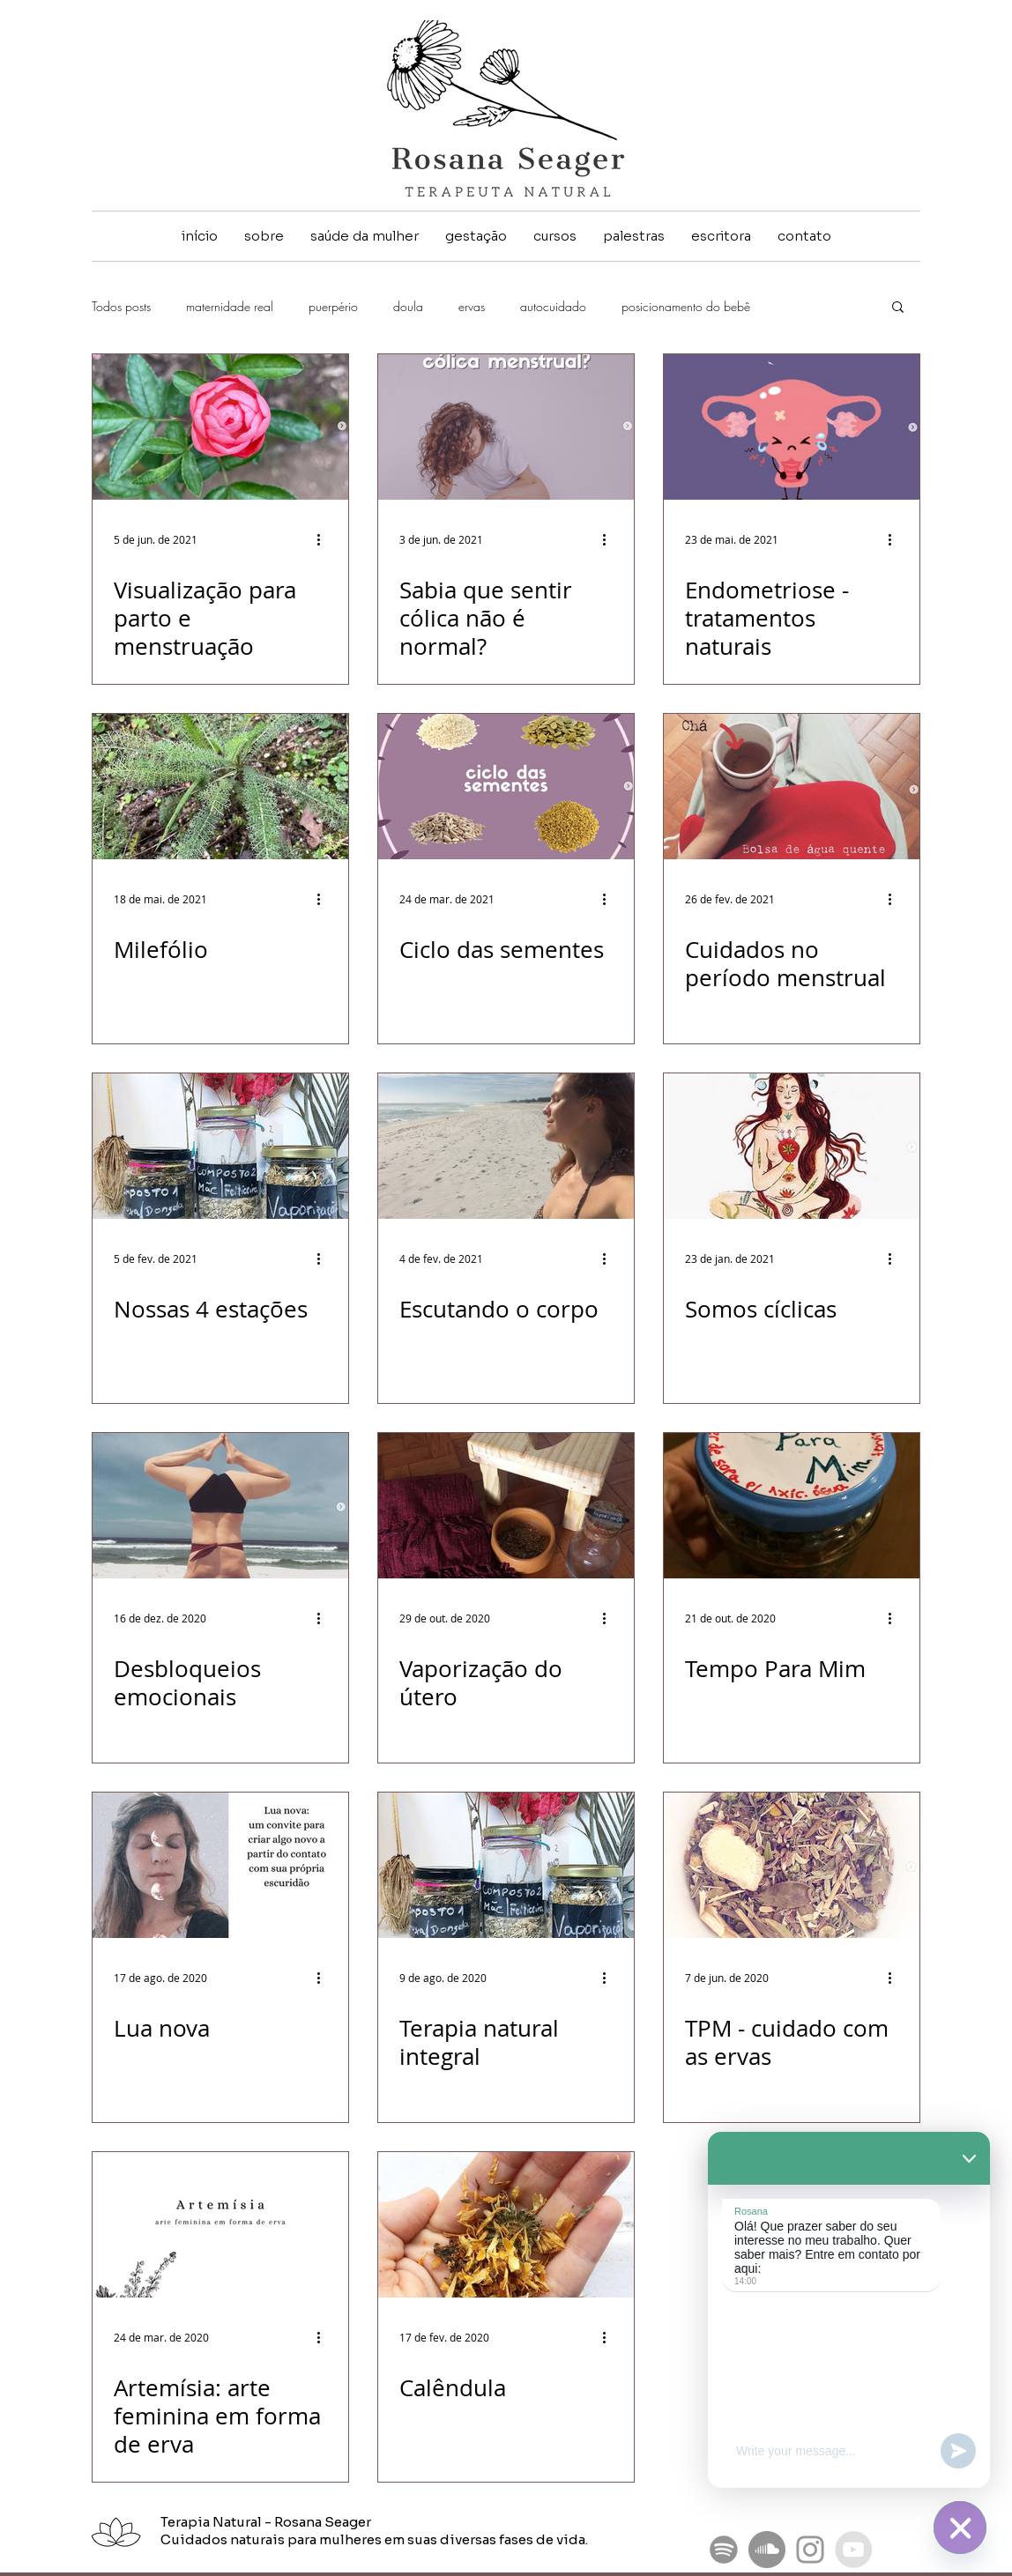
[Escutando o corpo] (506, 1146)
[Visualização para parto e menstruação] (220, 427)
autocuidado (553, 306)
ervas (471, 306)
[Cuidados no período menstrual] (791, 786)
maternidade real (229, 306)
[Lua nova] (220, 1865)
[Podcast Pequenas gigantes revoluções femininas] (723, 2549)
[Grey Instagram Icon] (810, 2549)
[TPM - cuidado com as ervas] (791, 1865)
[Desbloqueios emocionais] (220, 1505)
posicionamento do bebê (685, 306)
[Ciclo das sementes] (506, 786)
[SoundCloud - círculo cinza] (766, 2549)
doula (408, 306)
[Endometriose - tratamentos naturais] (791, 427)
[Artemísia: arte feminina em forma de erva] (220, 2225)
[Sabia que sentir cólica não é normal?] (506, 427)
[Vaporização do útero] (506, 1505)
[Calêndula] (506, 2225)
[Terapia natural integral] (506, 1865)
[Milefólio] (220, 786)
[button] (897, 308)
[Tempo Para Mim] (791, 1505)
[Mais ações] (324, 539)
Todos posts (121, 306)
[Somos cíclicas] (791, 1146)
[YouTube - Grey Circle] (853, 2549)
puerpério (333, 306)
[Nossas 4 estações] (220, 1146)
